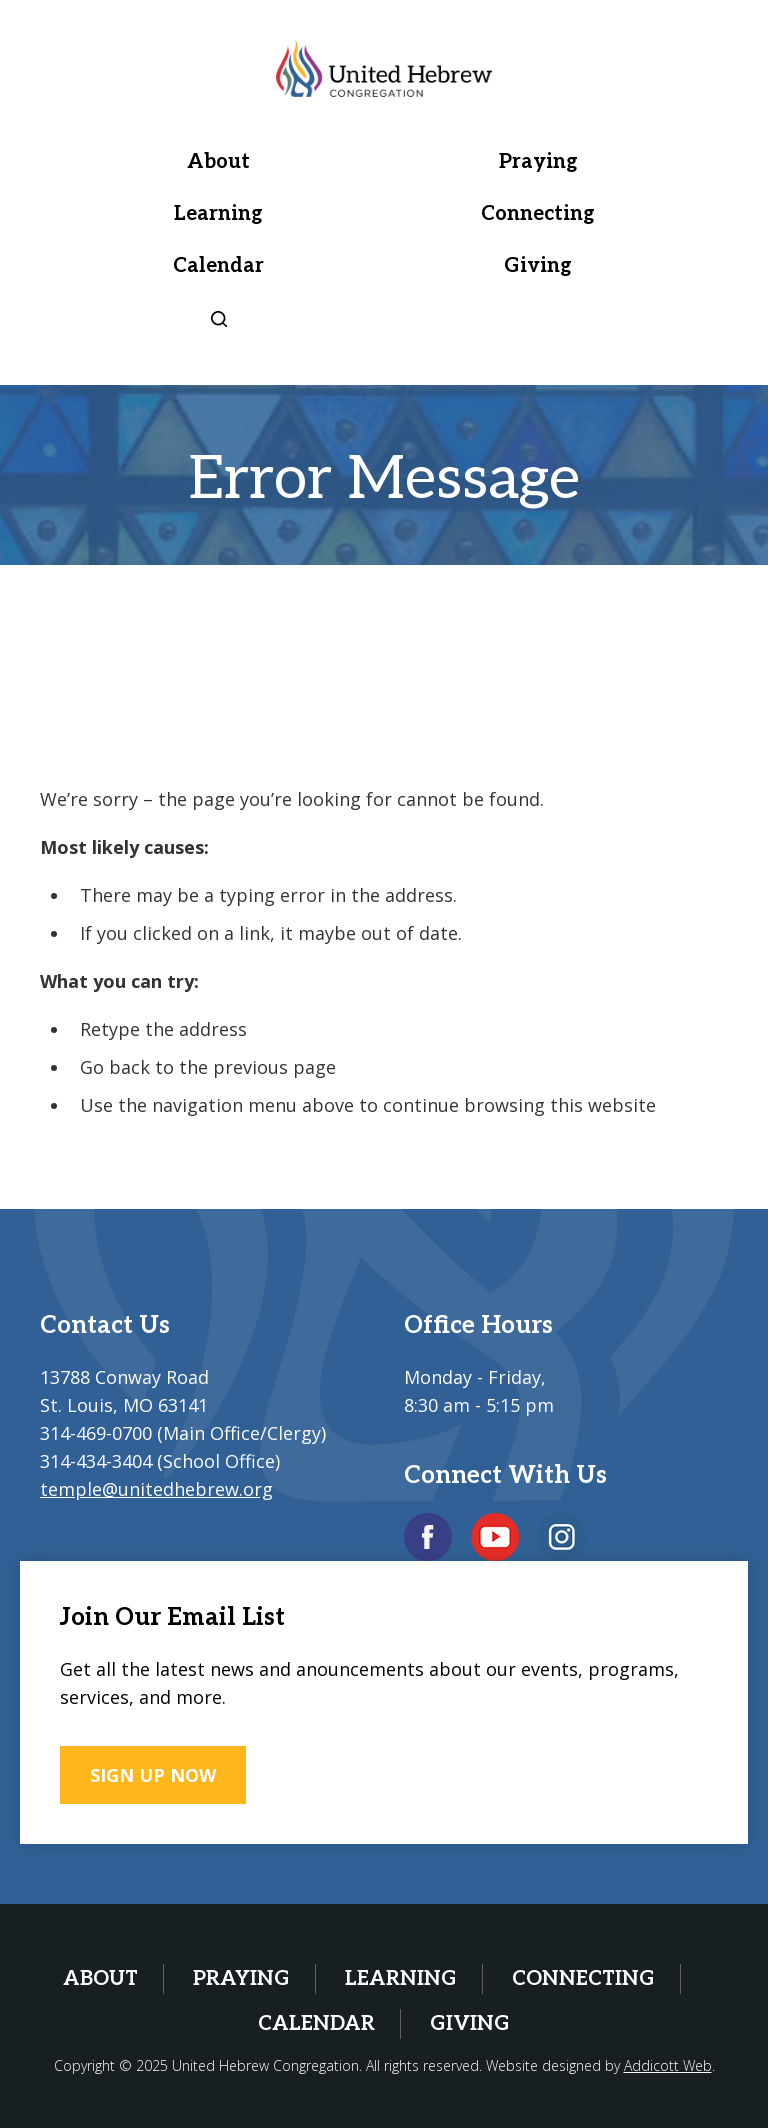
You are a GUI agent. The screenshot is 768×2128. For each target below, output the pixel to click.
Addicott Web (668, 2065)
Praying (538, 162)
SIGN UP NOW (153, 1775)
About (218, 162)
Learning (218, 214)
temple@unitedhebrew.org (156, 1489)
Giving (538, 266)
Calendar (218, 266)
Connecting (538, 214)
